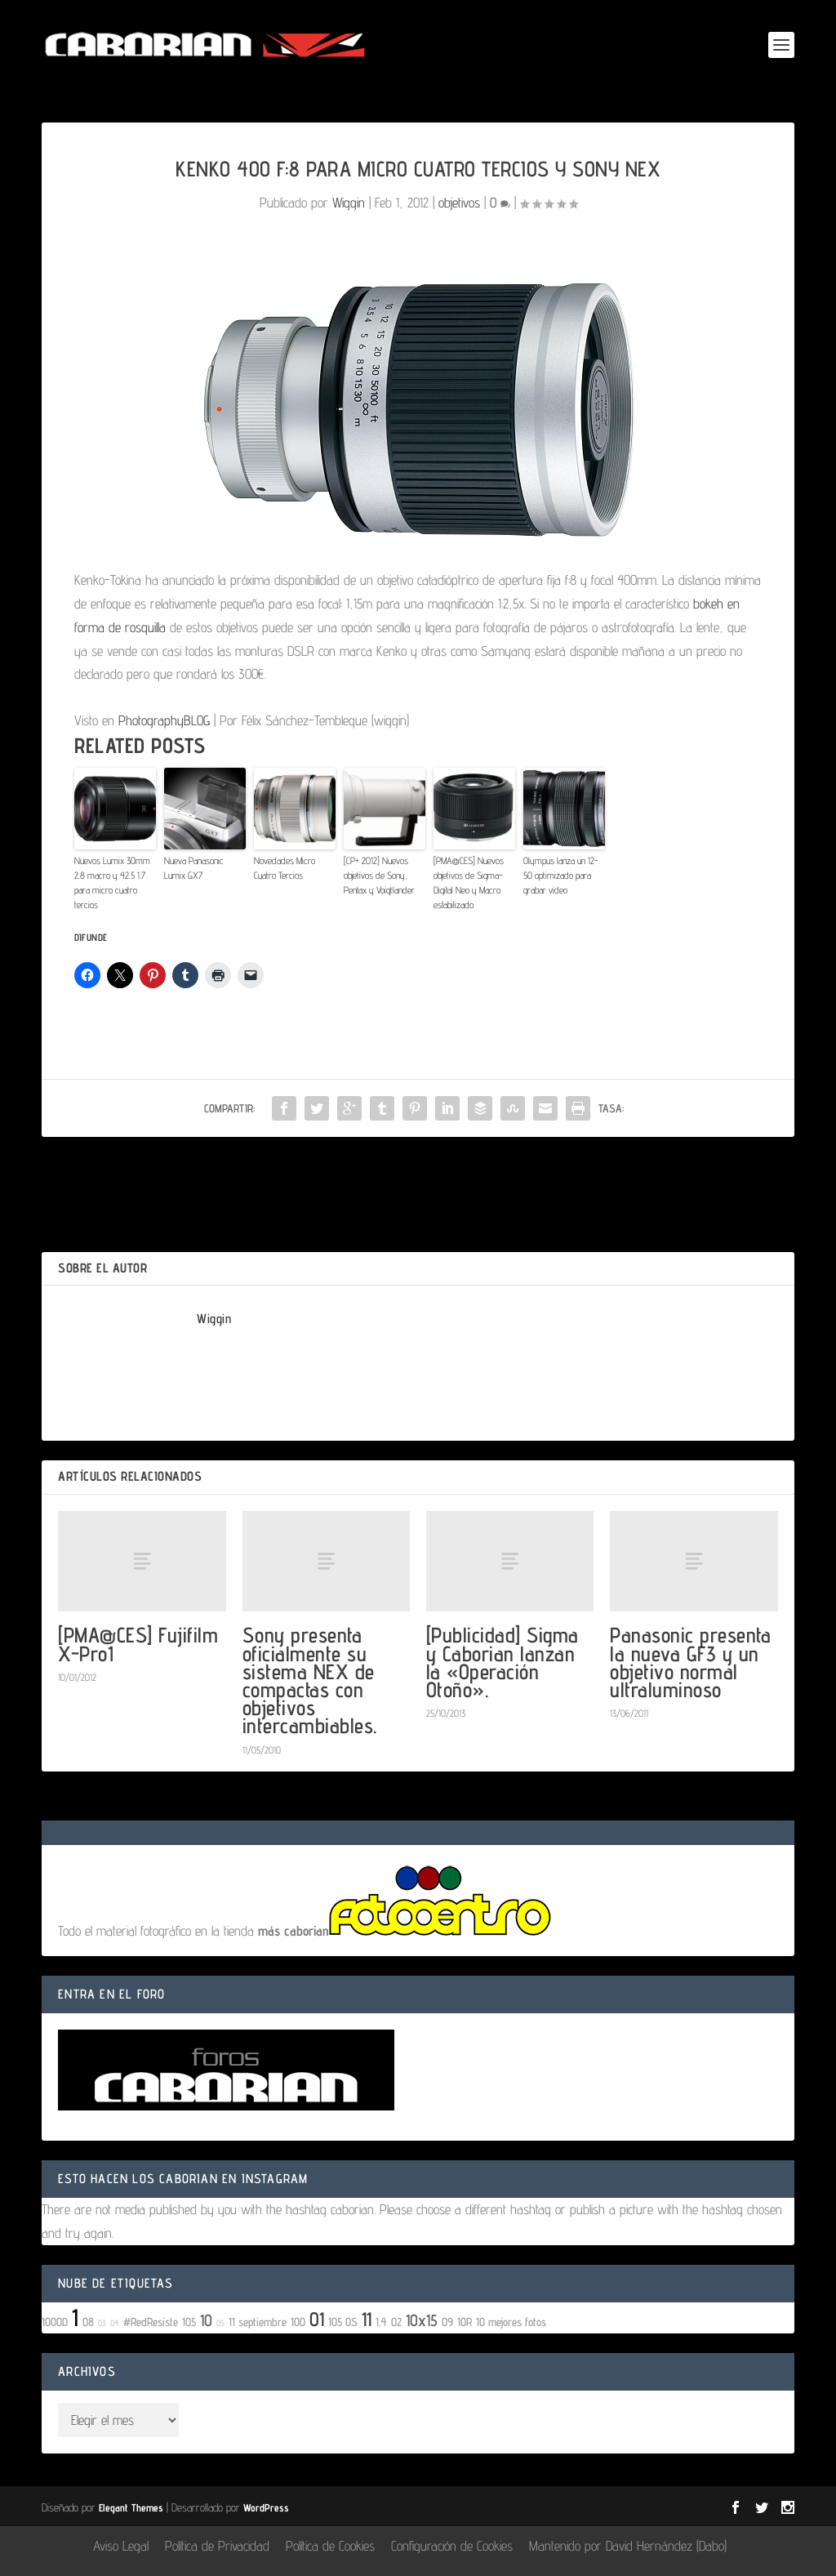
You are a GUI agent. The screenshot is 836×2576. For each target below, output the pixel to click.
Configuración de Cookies (452, 2546)
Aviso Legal (121, 2546)
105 (189, 2322)
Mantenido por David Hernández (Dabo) (628, 2546)
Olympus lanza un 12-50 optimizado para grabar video (560, 875)
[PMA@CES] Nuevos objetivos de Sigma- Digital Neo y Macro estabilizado (469, 882)
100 (298, 2322)
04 (114, 2323)
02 (396, 2322)
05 (220, 2323)
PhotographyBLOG (164, 720)
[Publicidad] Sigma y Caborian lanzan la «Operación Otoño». (502, 1662)
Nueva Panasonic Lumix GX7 (194, 867)
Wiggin (348, 202)
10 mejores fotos (511, 2322)
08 (88, 2322)
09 (447, 2322)
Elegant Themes (131, 2507)
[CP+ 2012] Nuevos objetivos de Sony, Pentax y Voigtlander (379, 875)
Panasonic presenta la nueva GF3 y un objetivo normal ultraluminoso (690, 1662)
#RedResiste (150, 2322)
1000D (55, 2322)
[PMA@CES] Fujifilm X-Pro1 (138, 1643)
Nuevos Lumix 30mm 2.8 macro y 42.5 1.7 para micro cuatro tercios (112, 882)
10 (206, 2320)
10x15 (422, 2320)
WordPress (266, 2507)
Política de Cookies (330, 2546)
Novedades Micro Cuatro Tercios (284, 867)
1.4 (381, 2322)
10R (464, 2322)
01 (316, 2319)
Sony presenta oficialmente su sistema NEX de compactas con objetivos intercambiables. (309, 1680)
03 (102, 2323)
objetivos (459, 202)
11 (366, 2319)
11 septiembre (258, 2322)
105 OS (343, 2322)
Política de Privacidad (217, 2546)
